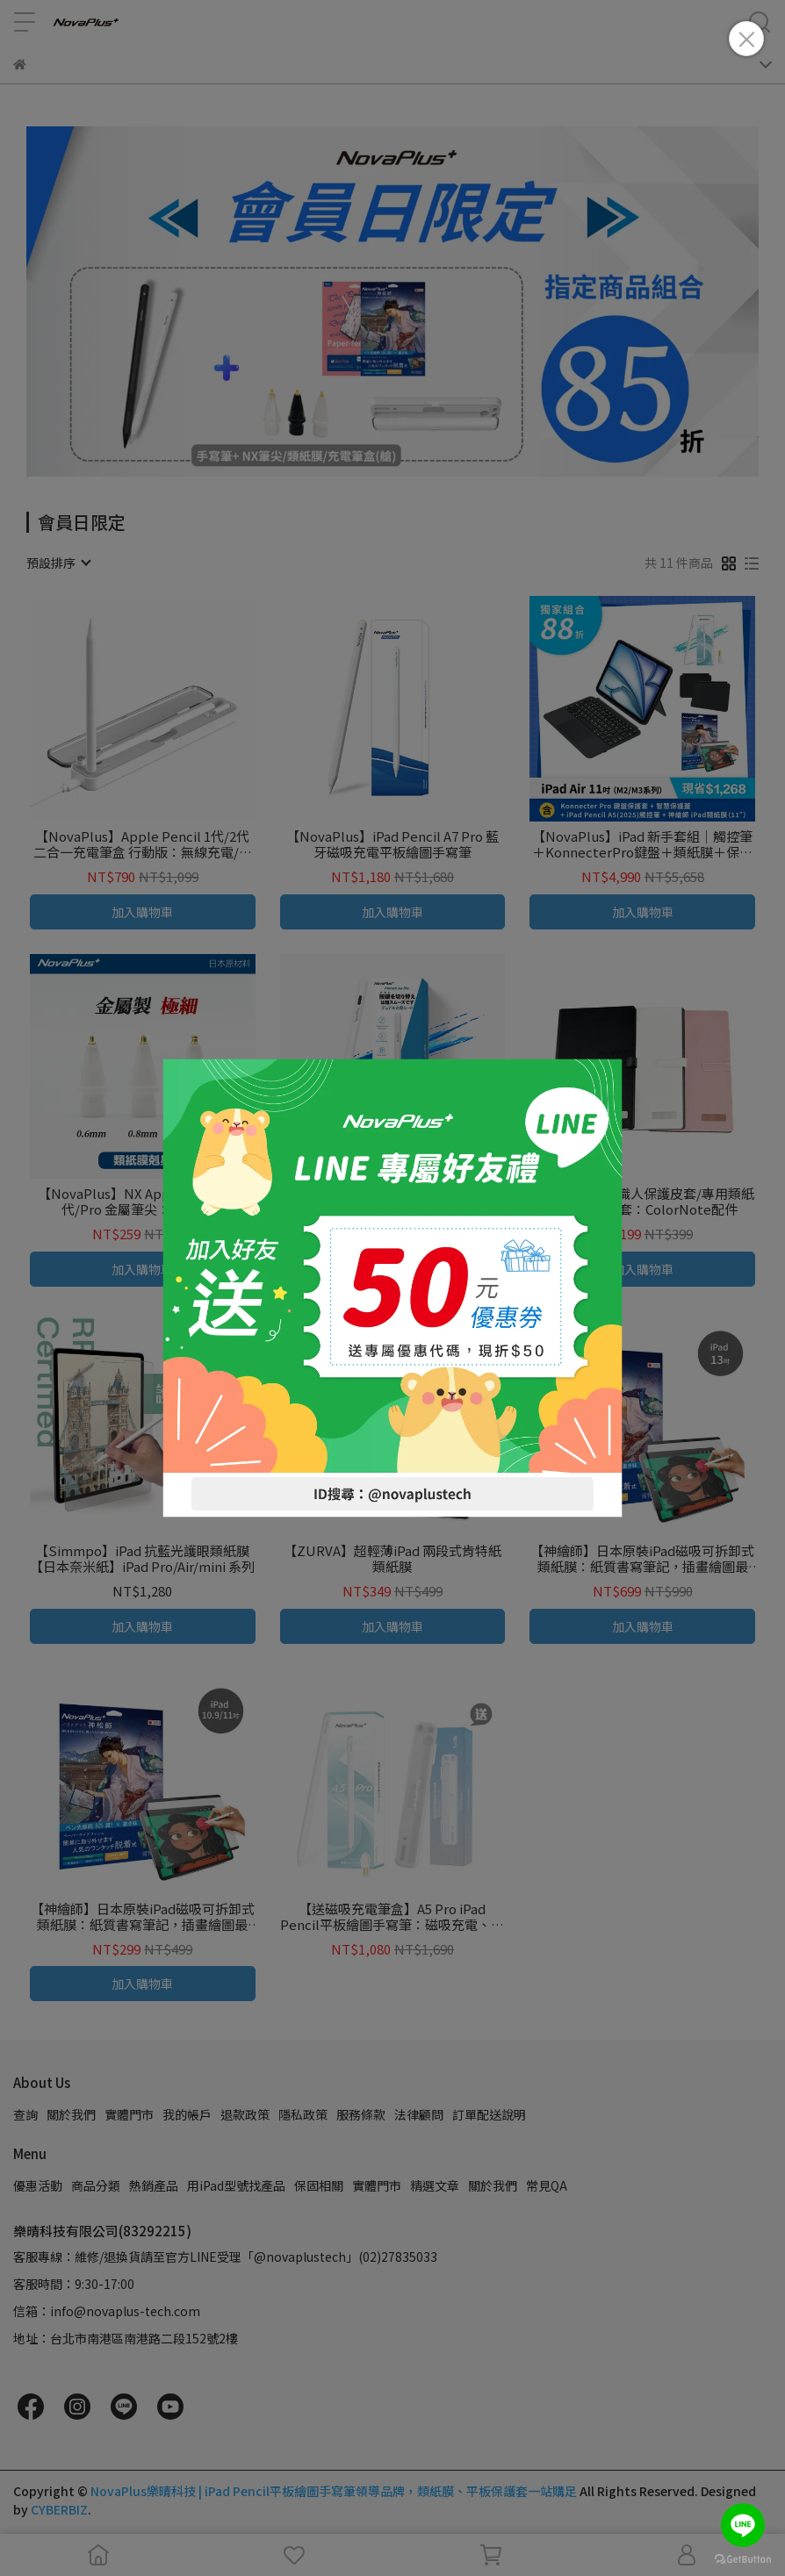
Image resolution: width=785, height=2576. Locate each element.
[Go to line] (743, 2525)
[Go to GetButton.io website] (743, 2558)
